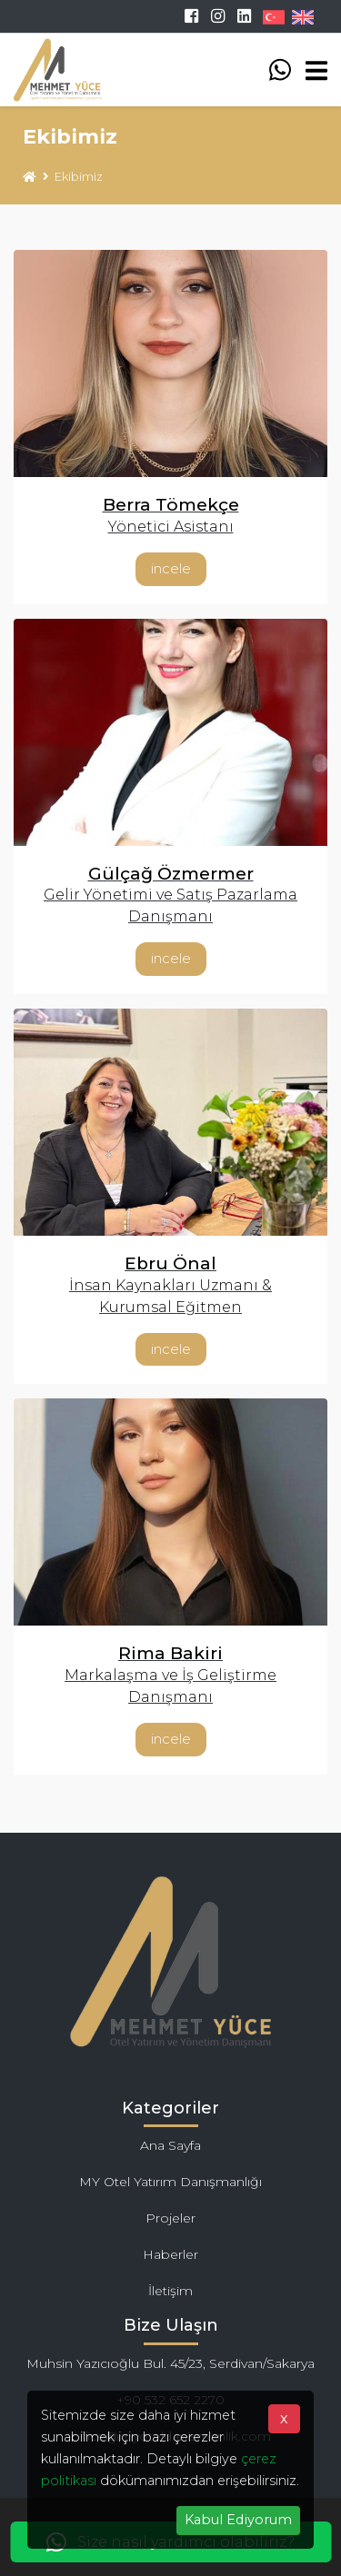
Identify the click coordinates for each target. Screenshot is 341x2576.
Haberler (170, 2254)
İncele (171, 568)
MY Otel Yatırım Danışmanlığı (170, 2181)
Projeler (170, 2218)
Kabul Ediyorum (238, 2519)
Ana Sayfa (170, 2145)
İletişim (170, 2291)
